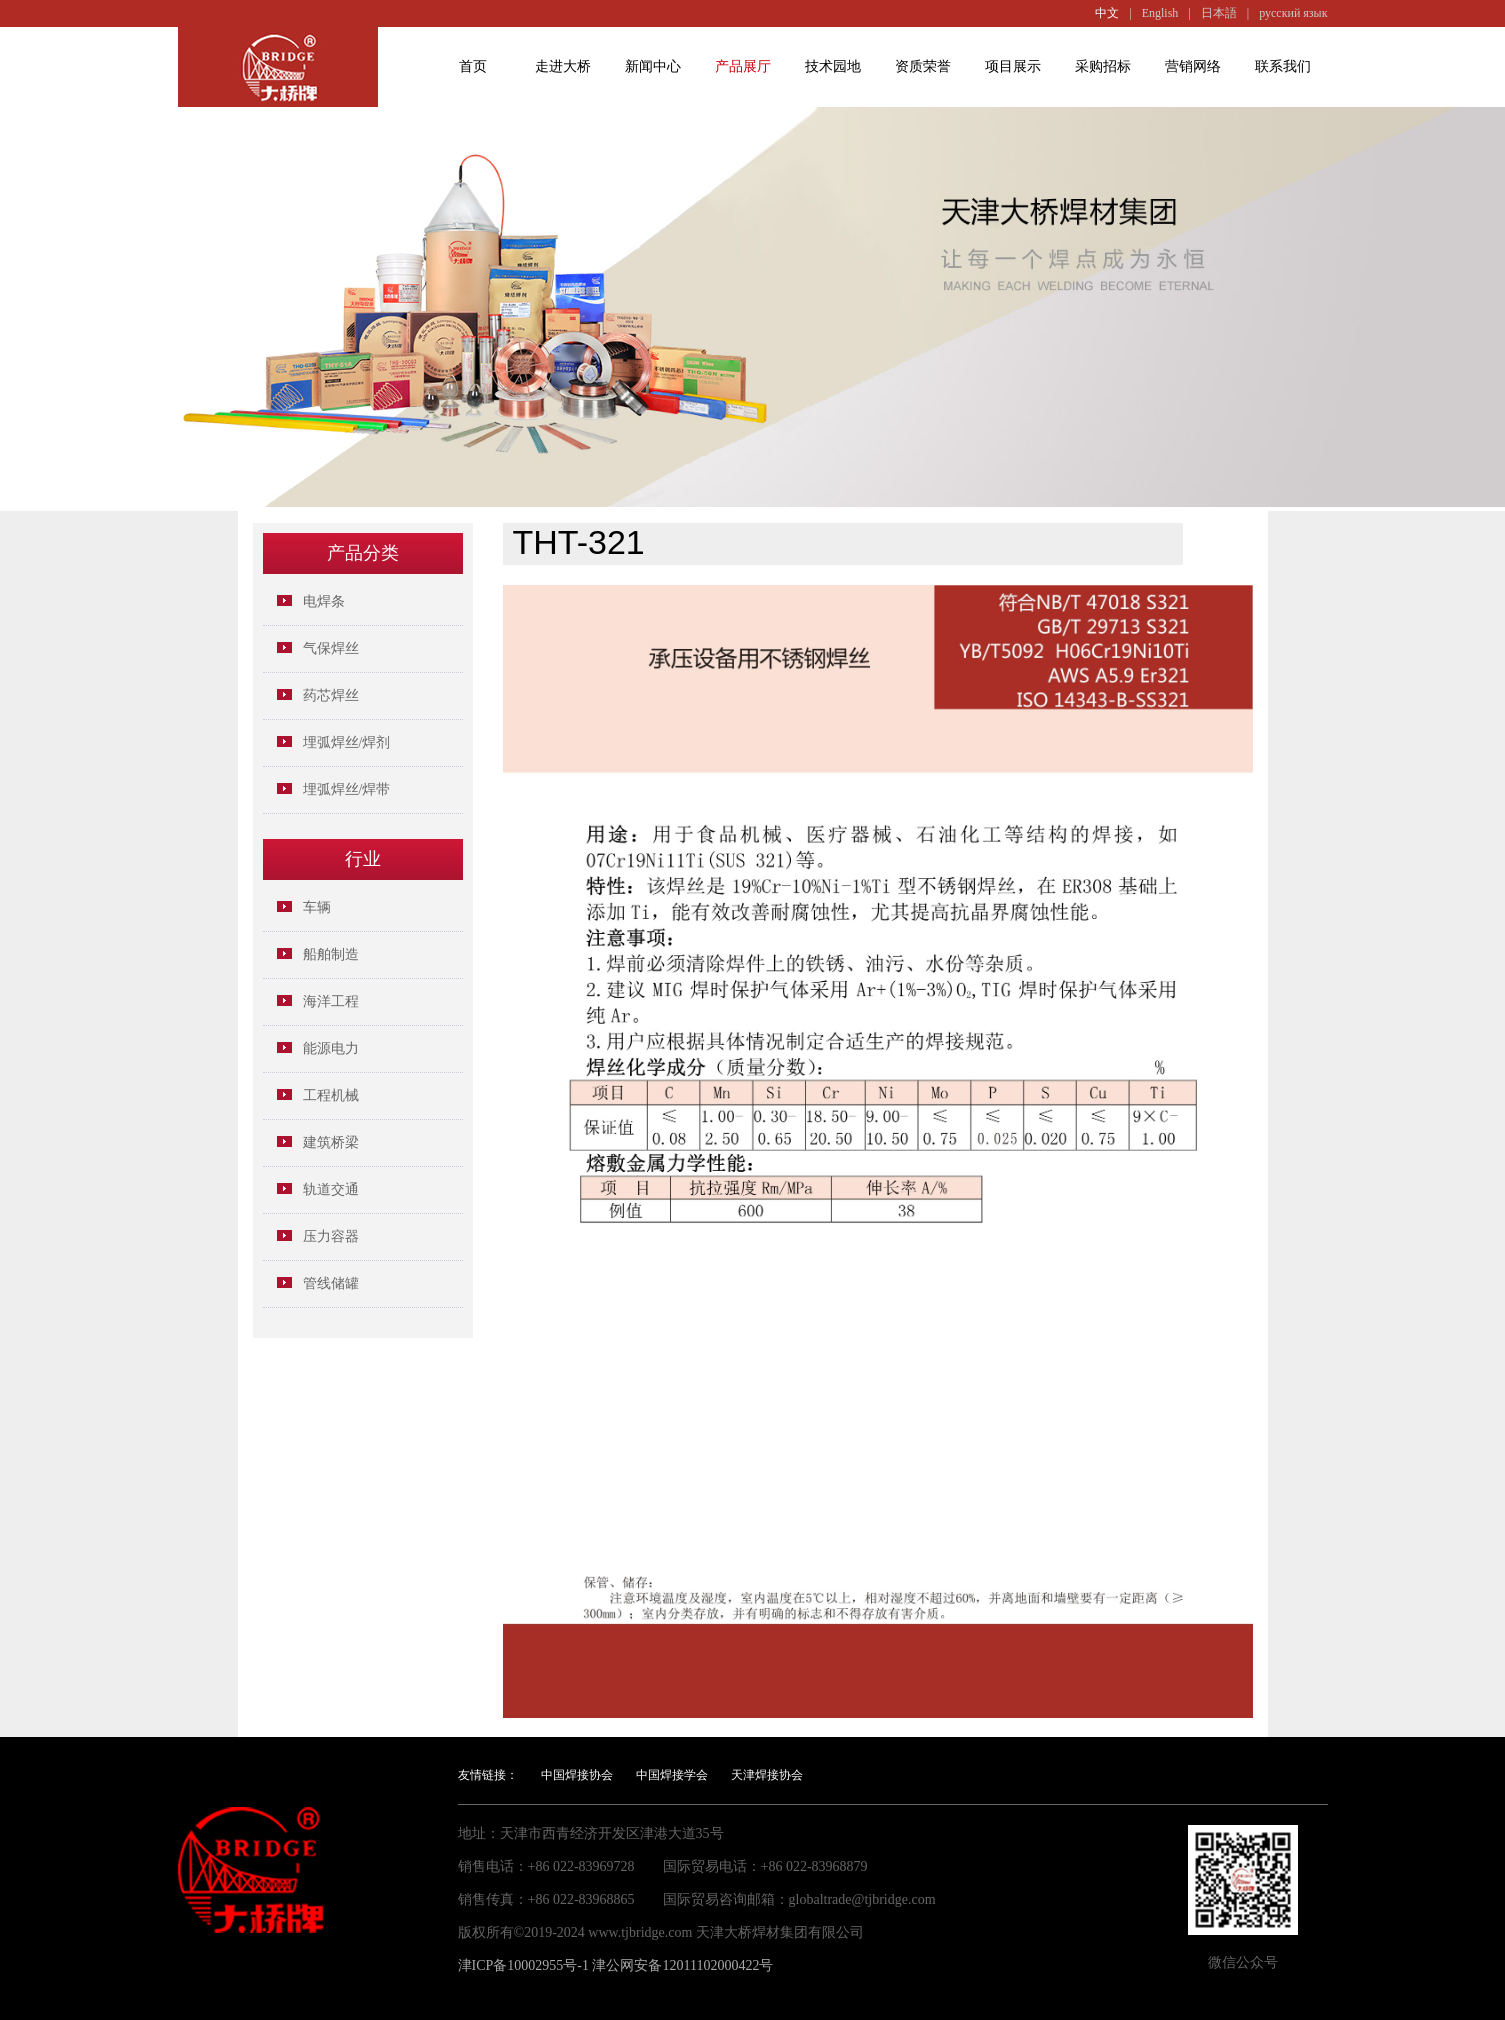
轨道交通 (331, 1189)
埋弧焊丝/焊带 (347, 789)
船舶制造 (331, 954)
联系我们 (1283, 66)
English (1160, 13)
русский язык (1293, 13)
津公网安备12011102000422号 (682, 1965)
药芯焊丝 (331, 695)
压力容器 (331, 1236)
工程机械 (331, 1095)
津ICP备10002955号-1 (523, 1965)
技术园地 (833, 66)
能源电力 (331, 1048)
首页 (473, 66)
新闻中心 (653, 66)
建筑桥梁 (331, 1142)
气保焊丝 (331, 648)
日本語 (1219, 13)
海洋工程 (331, 1001)
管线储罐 (331, 1283)
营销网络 (1193, 66)
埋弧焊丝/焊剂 (347, 742)
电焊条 (324, 601)
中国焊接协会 (577, 1775)
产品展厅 (743, 66)
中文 (1107, 13)
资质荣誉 (923, 66)
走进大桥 (563, 66)
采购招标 (1103, 66)
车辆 (317, 907)
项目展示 (1013, 66)
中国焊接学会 (672, 1775)
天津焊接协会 (767, 1775)
